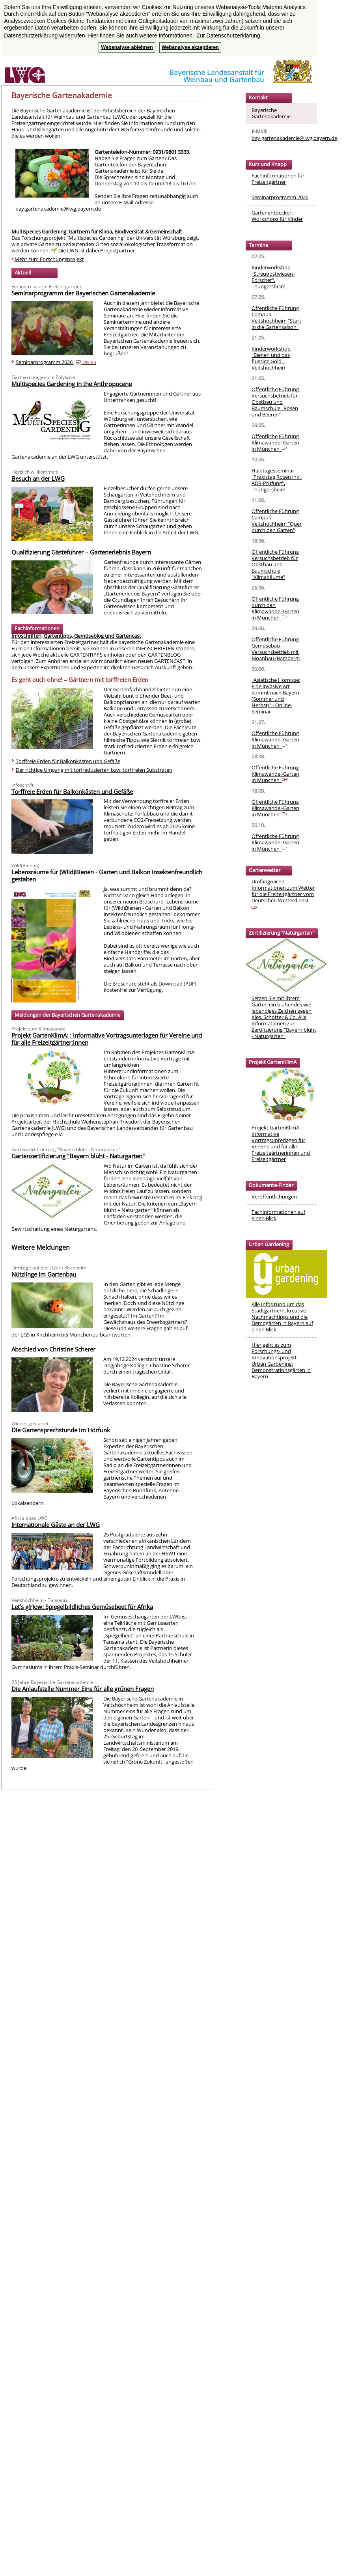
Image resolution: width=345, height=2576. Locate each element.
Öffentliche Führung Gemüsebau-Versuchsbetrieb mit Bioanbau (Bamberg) (276, 649)
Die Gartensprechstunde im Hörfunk (60, 1430)
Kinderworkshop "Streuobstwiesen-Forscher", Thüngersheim (273, 277)
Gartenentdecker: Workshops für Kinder (277, 215)
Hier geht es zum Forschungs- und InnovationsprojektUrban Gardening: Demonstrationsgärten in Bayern (281, 1360)
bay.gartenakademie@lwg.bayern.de (294, 138)
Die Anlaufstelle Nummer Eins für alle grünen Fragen (82, 1689)
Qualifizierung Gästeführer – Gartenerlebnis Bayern (81, 552)
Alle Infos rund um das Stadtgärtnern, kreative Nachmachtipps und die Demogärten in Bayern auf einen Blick (282, 1317)
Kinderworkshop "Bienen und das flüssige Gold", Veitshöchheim (271, 358)
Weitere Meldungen (40, 1247)
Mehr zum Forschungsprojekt (49, 259)
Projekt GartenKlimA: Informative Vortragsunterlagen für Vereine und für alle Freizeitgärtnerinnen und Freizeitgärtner (281, 1143)
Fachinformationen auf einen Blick (278, 1215)
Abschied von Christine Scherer (53, 1349)
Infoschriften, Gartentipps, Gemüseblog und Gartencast (76, 635)
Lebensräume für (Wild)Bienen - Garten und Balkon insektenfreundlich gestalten (106, 875)
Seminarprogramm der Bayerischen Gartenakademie (83, 293)
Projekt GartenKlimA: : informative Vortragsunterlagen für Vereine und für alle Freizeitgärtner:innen (106, 1038)
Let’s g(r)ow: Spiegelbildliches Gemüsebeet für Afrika (82, 1607)
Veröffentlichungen (274, 1196)
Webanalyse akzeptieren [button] (190, 47)
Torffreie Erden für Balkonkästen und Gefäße (68, 761)
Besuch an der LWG (38, 478)
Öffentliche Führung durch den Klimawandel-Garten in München (275, 608)
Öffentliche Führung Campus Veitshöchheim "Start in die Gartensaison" (276, 317)
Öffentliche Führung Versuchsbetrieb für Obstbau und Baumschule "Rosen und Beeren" (275, 402)
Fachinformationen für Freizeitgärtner (278, 178)
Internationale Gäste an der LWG (55, 1525)
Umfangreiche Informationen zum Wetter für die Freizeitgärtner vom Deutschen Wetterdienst (283, 893)
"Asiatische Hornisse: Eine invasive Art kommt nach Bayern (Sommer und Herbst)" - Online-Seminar (276, 695)
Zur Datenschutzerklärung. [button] (229, 35)
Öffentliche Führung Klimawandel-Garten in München (275, 442)
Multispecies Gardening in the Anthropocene (71, 384)
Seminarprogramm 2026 (56, 362)
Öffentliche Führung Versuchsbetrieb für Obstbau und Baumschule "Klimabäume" (275, 564)
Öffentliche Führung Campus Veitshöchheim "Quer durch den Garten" (277, 521)
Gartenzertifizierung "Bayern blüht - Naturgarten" (78, 1156)
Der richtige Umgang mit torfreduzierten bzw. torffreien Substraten (94, 769)
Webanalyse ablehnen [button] (127, 47)
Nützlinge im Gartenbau (43, 1274)
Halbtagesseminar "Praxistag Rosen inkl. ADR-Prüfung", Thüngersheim (277, 480)
